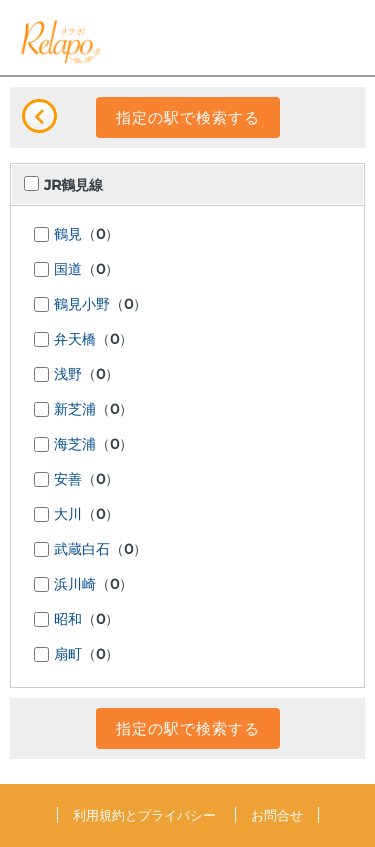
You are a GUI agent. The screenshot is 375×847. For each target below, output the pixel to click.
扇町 (68, 655)
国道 (68, 270)
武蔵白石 (82, 550)
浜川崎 (75, 585)
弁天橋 (75, 340)
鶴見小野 (82, 305)
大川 (68, 515)
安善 (68, 480)
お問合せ (277, 815)
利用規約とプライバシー (144, 815)
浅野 (68, 375)
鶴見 (68, 235)
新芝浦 (75, 410)
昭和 (68, 620)
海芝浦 (75, 445)
